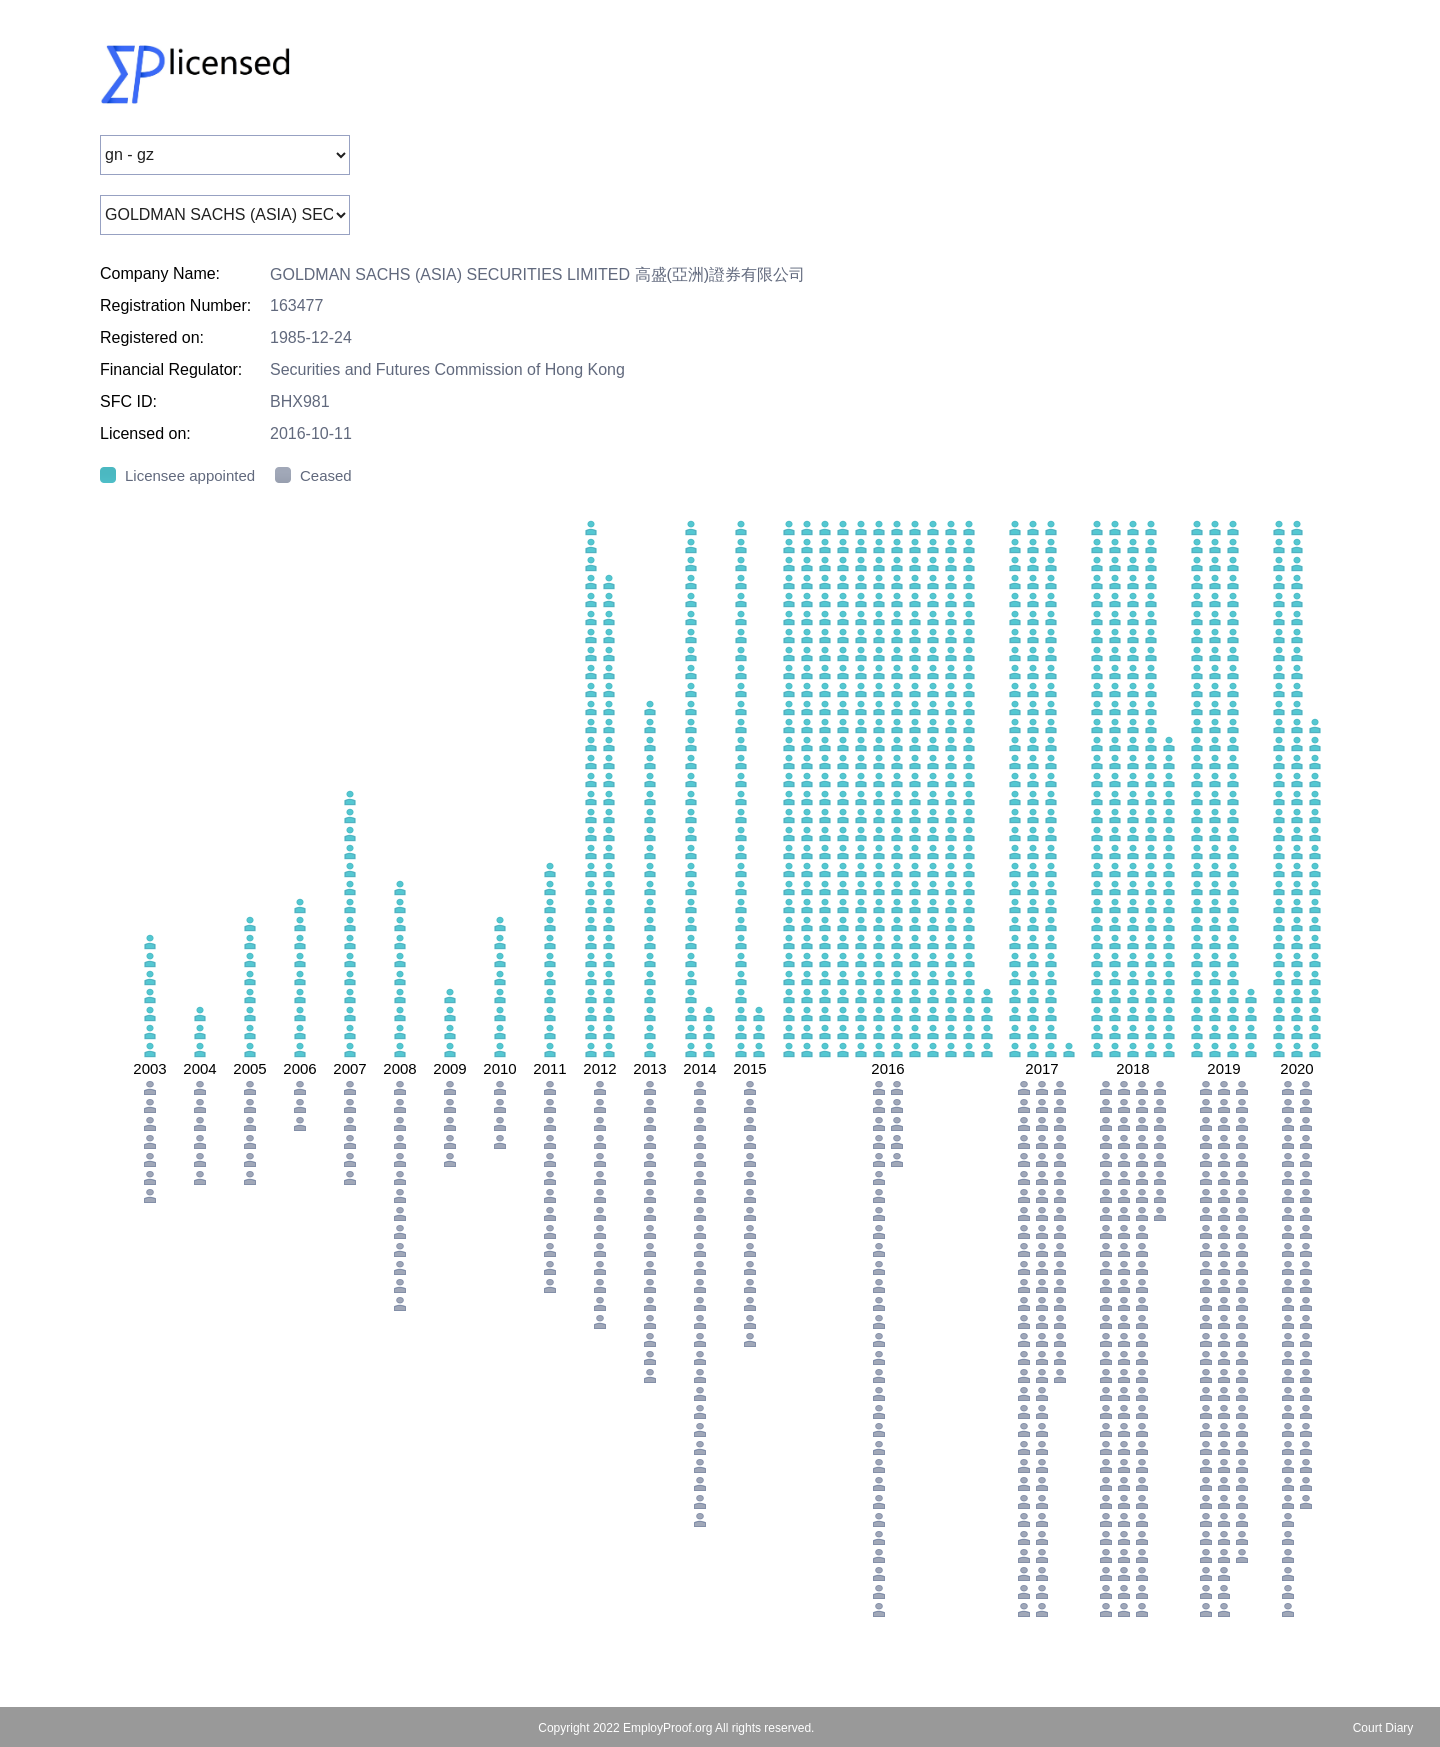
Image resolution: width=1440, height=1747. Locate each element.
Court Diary (1383, 1728)
